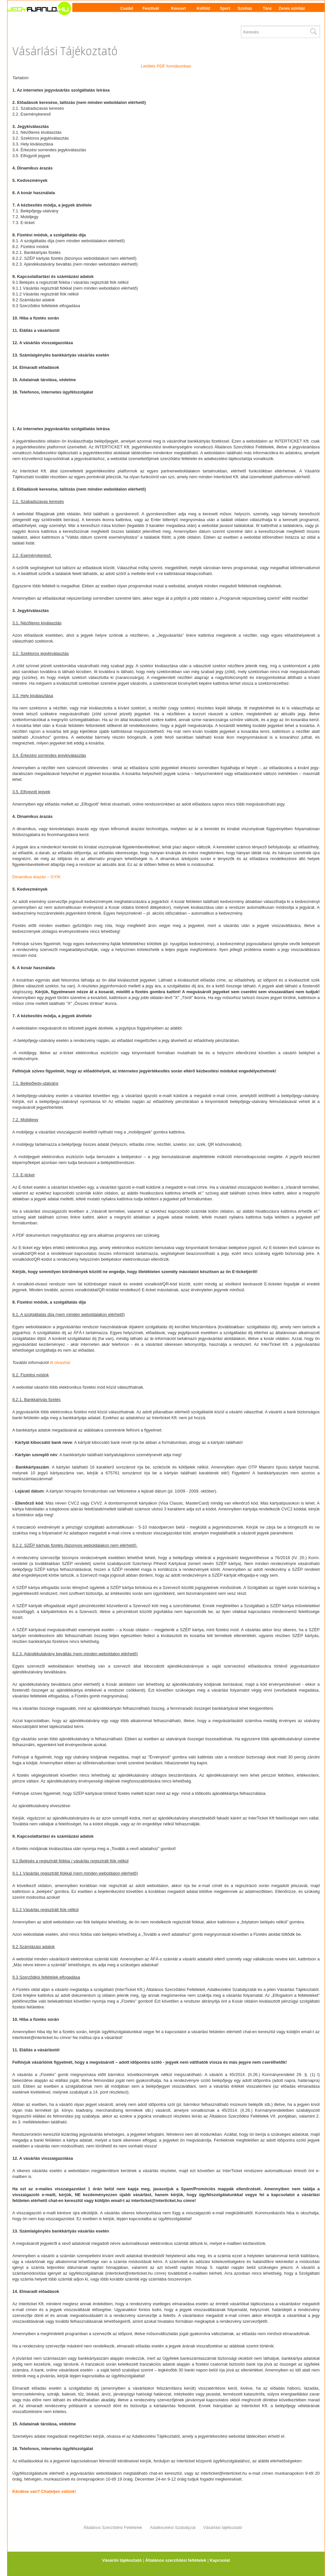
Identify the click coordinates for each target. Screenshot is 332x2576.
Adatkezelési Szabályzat (173, 2527)
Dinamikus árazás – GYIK (36, 876)
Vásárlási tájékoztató (222, 2527)
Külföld (203, 8)
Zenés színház (292, 8)
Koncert (178, 8)
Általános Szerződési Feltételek (112, 2527)
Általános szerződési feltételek (176, 2560)
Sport (225, 8)
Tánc (267, 8)
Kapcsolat (220, 2560)
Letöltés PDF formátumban (166, 66)
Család (126, 8)
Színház (245, 8)
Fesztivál (150, 8)
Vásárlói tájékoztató (122, 2560)
